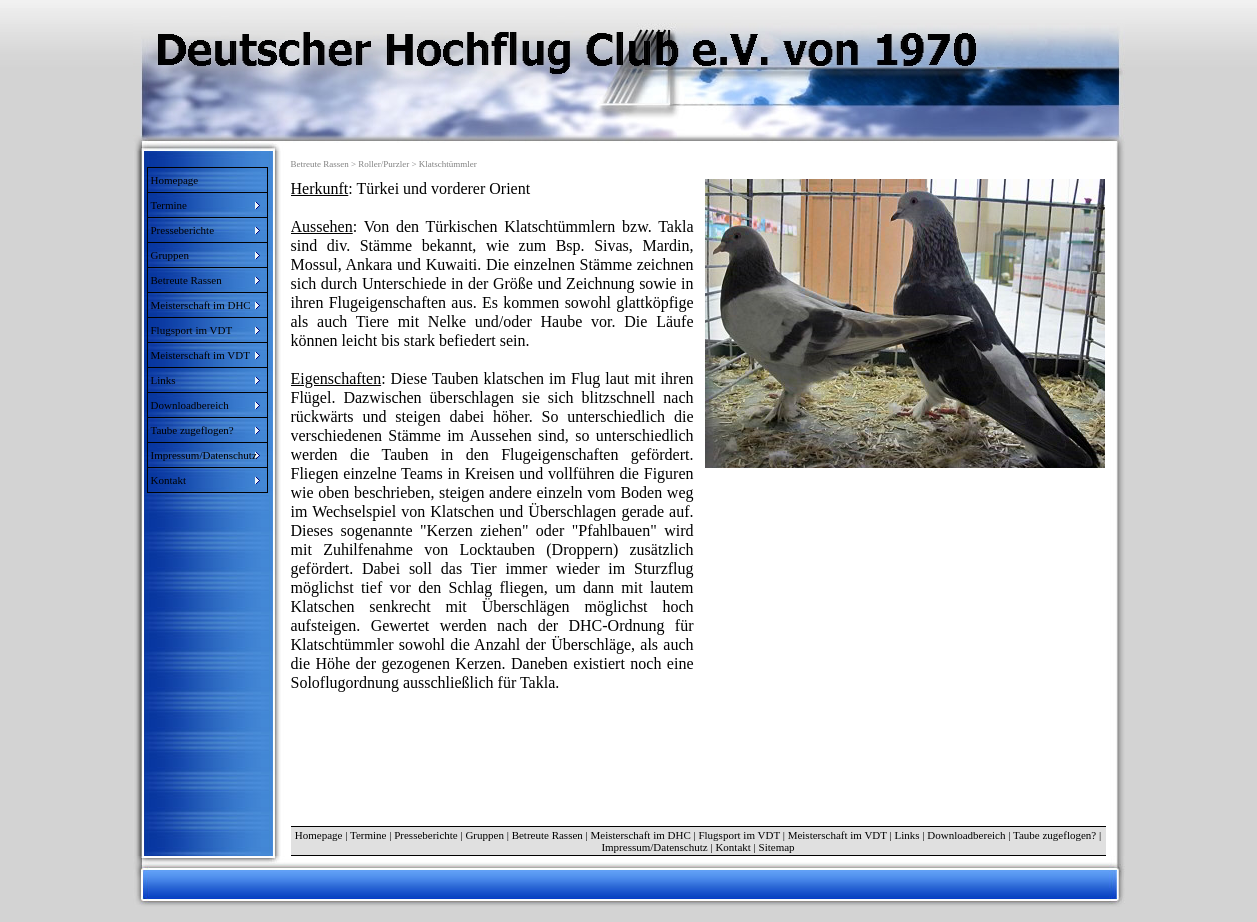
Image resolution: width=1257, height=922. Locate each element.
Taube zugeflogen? (1054, 835)
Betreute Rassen (547, 835)
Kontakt (732, 847)
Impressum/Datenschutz (654, 847)
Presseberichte (426, 835)
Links (907, 835)
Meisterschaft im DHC (641, 835)
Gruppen (484, 835)
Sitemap (777, 847)
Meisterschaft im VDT (837, 835)
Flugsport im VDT (739, 835)
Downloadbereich (966, 835)
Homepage (175, 180)
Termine (368, 835)
